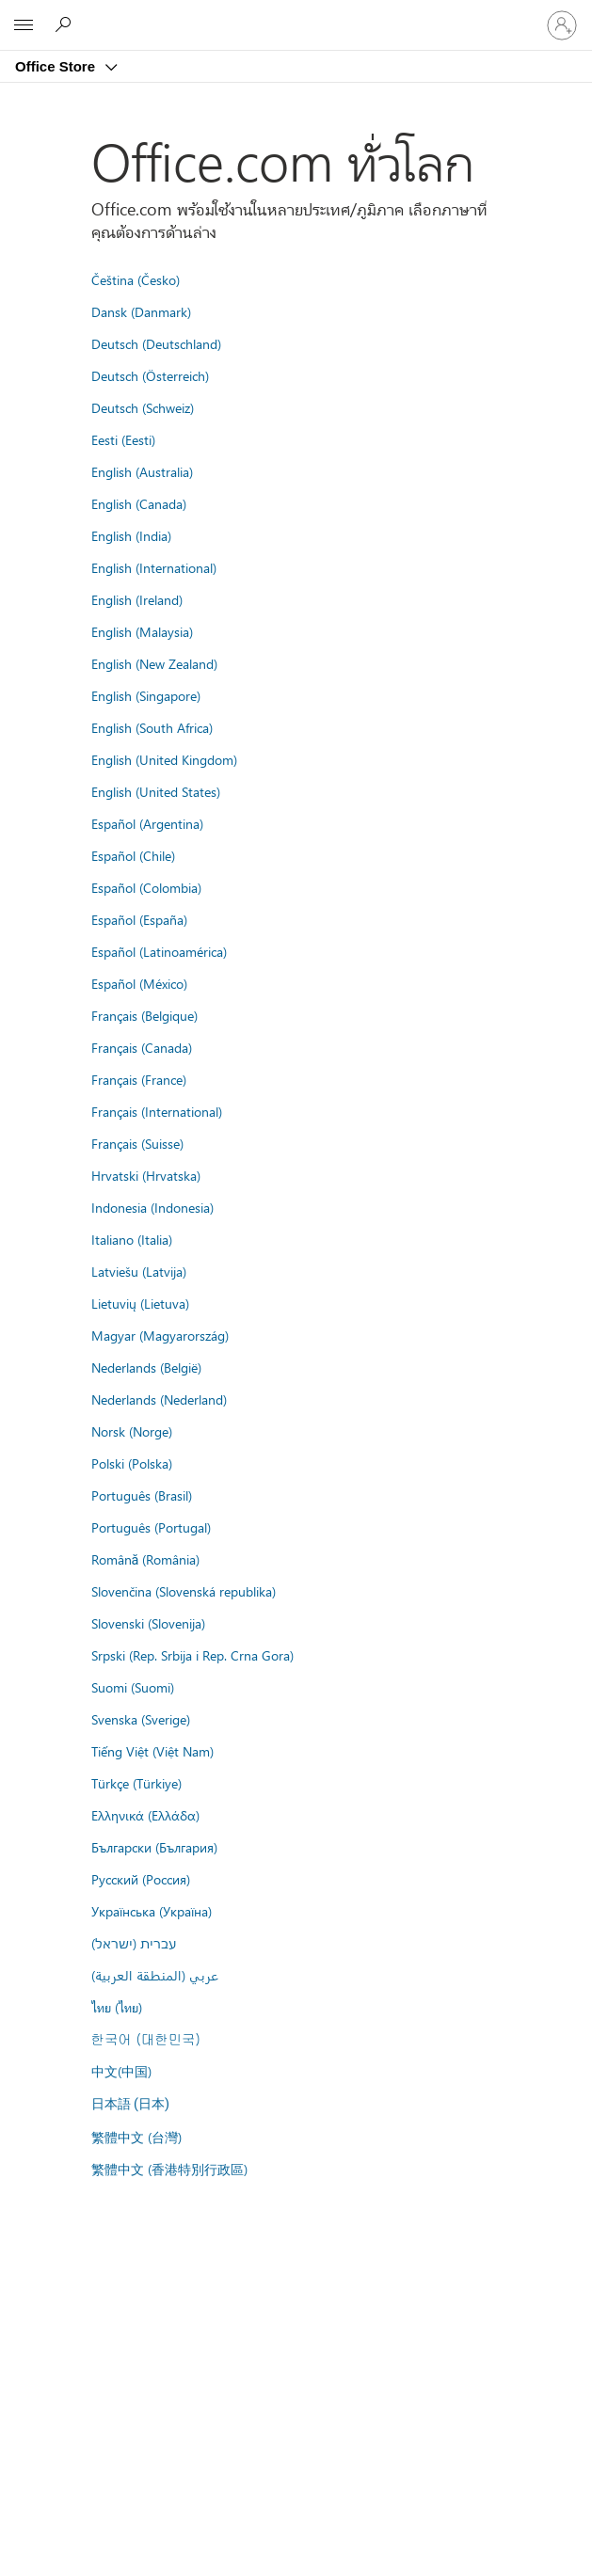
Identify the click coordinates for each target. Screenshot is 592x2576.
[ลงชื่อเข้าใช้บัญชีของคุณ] (561, 25)
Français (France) (138, 1079)
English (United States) (155, 791)
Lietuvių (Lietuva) (140, 1303)
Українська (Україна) (151, 1910)
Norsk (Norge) (131, 1431)
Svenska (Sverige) (140, 1718)
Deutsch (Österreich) (150, 375)
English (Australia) (142, 471)
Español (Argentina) (147, 823)
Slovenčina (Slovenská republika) (183, 1591)
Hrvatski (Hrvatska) (145, 1175)
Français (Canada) (141, 1047)
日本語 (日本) (130, 2104)
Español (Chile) (133, 855)
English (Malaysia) (142, 631)
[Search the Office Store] (66, 24)
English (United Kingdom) (164, 759)
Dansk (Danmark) (141, 311)
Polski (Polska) (131, 1463)
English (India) (131, 535)
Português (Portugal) (151, 1527)
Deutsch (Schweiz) (142, 407)
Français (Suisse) (137, 1143)
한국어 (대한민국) (145, 2038)
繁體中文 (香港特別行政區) (169, 2168)
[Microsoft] (295, 14)
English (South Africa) (152, 727)
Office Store (57, 66)
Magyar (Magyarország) (160, 1335)
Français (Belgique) (144, 1015)
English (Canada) (138, 503)
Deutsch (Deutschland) (156, 343)
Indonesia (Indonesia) (152, 1207)
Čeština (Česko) (135, 279)
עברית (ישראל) (133, 1942)
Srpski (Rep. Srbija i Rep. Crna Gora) (192, 1655)
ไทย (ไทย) (116, 2006)
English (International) (153, 567)
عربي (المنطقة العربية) (154, 1974)
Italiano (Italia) (131, 1239)
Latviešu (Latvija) (138, 1271)
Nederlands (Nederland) (159, 1399)
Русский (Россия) (140, 1878)
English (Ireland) (137, 599)
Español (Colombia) (146, 887)
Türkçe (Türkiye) (136, 1782)
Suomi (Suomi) (132, 1687)
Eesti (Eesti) (123, 439)
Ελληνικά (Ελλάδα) (145, 1814)
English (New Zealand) (154, 663)
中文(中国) (121, 2070)
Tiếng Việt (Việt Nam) (152, 1750)
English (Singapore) (145, 695)
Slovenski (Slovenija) (148, 1623)
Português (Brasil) (141, 1495)
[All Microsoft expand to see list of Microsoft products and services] (23, 25)
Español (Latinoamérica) (159, 951)
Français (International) (156, 1111)
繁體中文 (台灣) (136, 2136)
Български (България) (154, 1846)
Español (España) (139, 919)
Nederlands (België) (146, 1367)
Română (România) (145, 1559)
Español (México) (139, 983)
